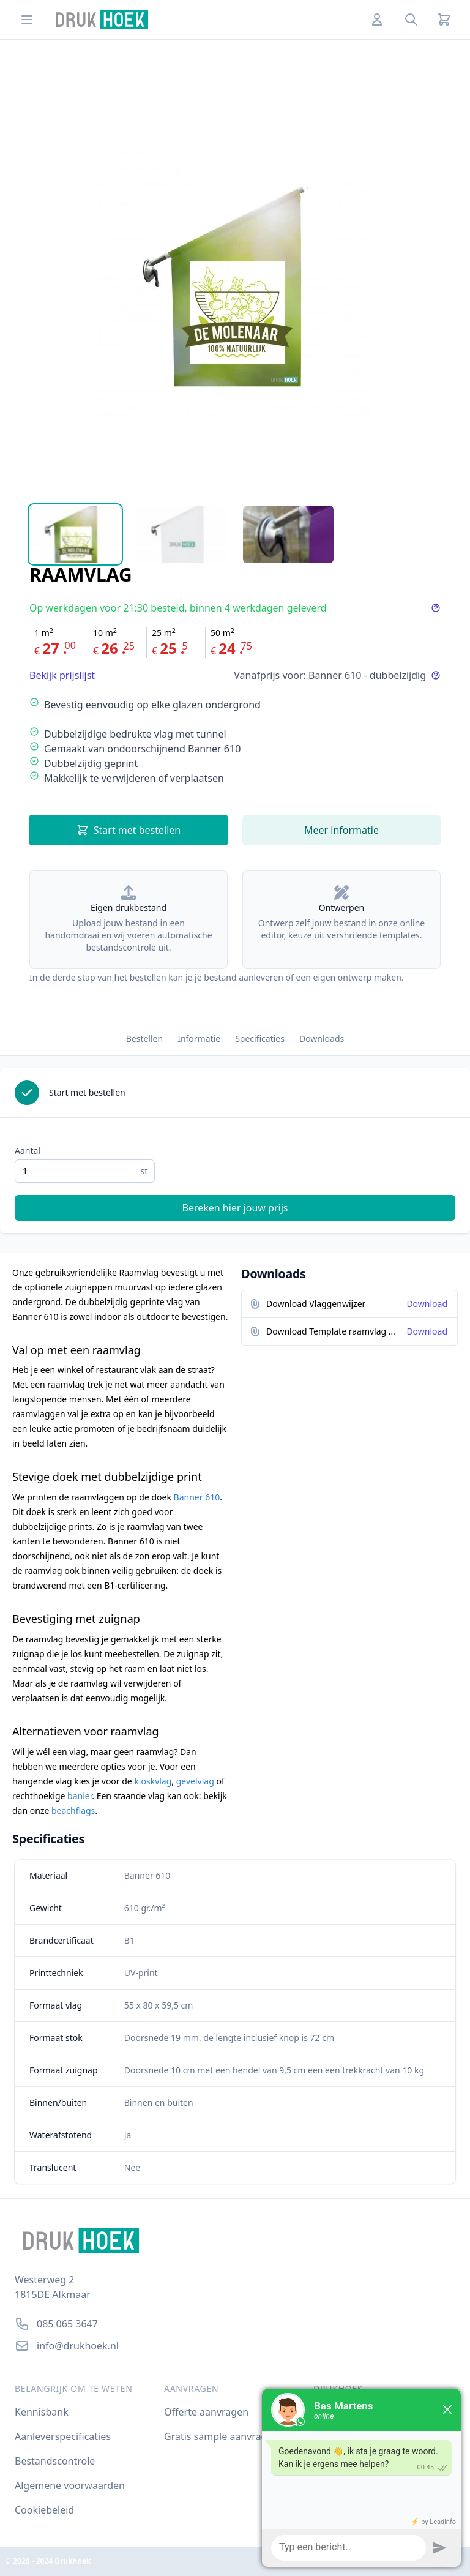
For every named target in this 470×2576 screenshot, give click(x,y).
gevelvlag (195, 1781)
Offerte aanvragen (206, 2412)
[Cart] (444, 19)
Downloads (321, 1038)
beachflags (73, 1810)
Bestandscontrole (55, 2461)
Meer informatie (341, 830)
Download (426, 1303)
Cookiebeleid (44, 2510)
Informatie (198, 1038)
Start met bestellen (128, 830)
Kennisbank (42, 2412)
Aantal (27, 1150)
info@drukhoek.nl (78, 2346)
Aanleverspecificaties (63, 2436)
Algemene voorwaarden (70, 2485)
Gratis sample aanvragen (221, 2436)
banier (79, 1796)
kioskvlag (152, 1781)
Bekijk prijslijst (62, 675)
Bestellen (144, 1038)
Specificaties (260, 1038)
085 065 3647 (67, 2324)
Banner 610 (197, 1497)
